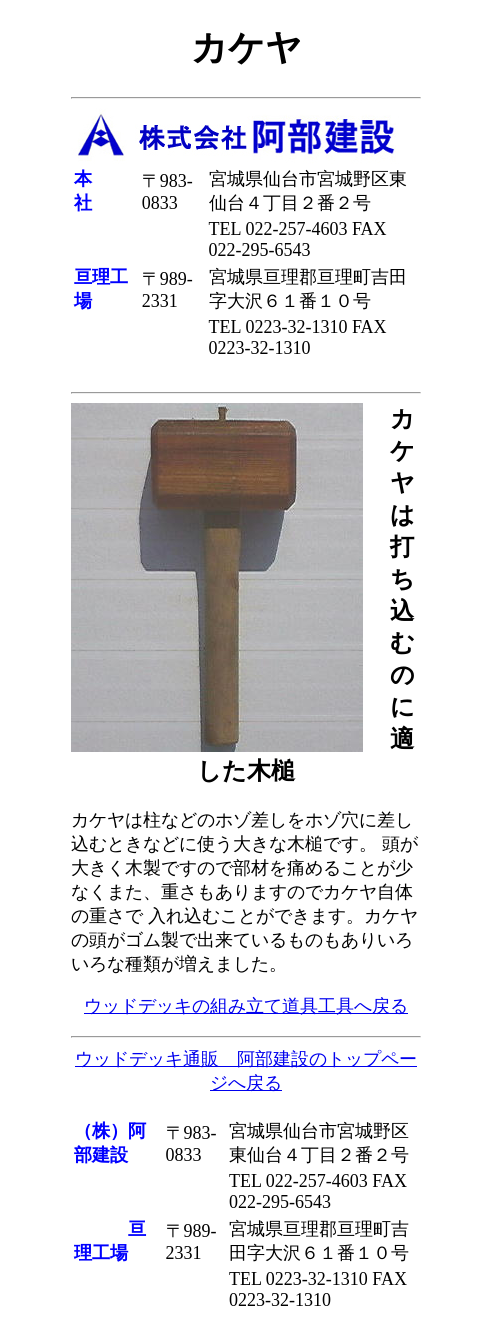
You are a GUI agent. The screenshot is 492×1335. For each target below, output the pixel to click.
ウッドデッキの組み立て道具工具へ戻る (246, 1006)
